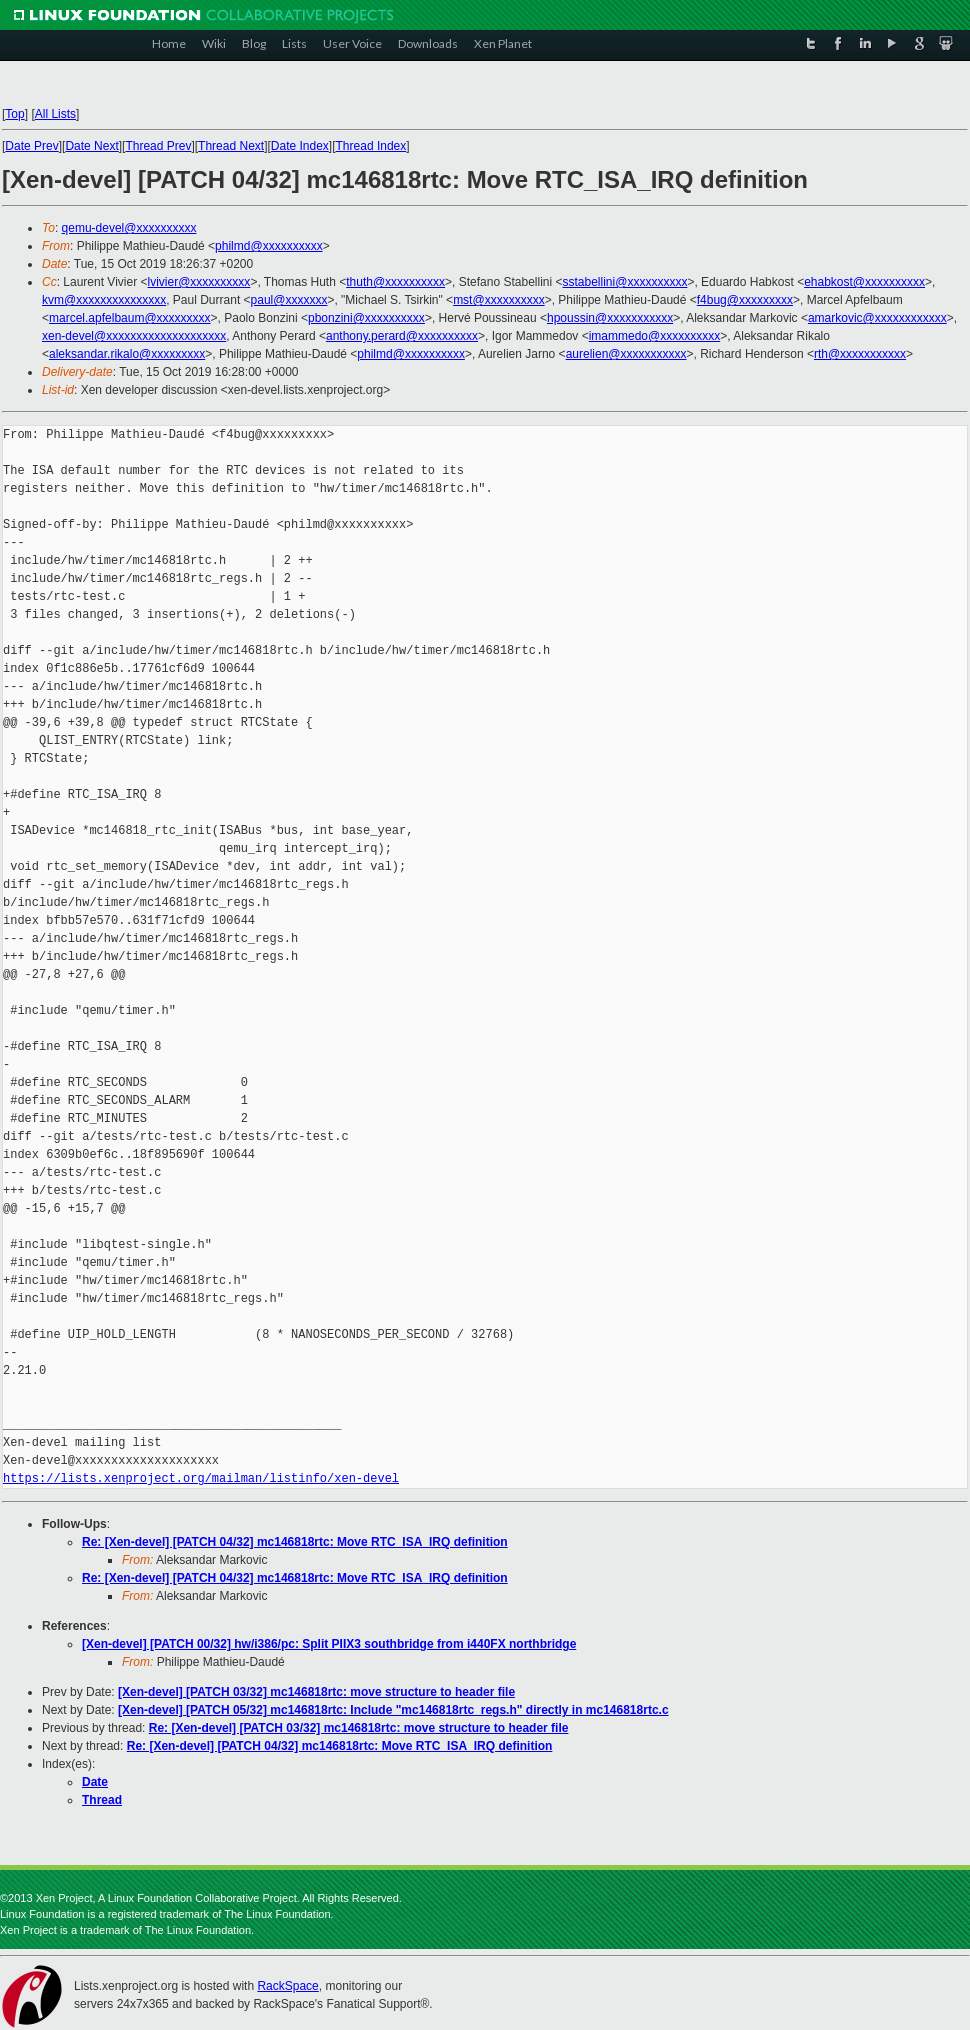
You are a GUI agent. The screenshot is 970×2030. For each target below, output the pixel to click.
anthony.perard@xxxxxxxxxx (402, 336)
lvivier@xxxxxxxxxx (199, 282)
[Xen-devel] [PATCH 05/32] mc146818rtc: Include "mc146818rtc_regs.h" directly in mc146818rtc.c (393, 1710)
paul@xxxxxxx (289, 300)
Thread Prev (158, 146)
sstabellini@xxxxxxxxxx (625, 282)
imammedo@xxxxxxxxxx (655, 336)
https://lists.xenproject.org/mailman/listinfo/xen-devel (201, 1478)
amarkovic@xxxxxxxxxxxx (877, 318)
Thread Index (371, 146)
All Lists (55, 114)
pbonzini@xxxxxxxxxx (366, 318)
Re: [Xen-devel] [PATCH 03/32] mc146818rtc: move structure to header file (359, 1728)
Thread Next (231, 146)
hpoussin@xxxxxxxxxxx (610, 318)
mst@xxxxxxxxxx (499, 300)
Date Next (91, 146)
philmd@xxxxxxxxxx (269, 246)
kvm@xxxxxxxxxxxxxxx (104, 300)
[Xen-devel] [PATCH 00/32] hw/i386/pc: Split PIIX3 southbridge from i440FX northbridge (329, 1644)
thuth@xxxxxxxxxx (395, 282)
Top (14, 114)
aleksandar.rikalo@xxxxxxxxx (127, 354)
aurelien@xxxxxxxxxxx (626, 354)
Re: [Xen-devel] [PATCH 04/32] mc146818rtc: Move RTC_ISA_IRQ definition (295, 1542)
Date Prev (31, 146)
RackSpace (287, 1986)
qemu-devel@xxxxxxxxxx (129, 228)
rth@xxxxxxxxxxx (860, 354)
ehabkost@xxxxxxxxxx (864, 282)
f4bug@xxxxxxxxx (745, 300)
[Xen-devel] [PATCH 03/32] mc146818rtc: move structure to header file (316, 1692)
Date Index (300, 146)
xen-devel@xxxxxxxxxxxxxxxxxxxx (134, 336)
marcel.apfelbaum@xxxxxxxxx (130, 318)
